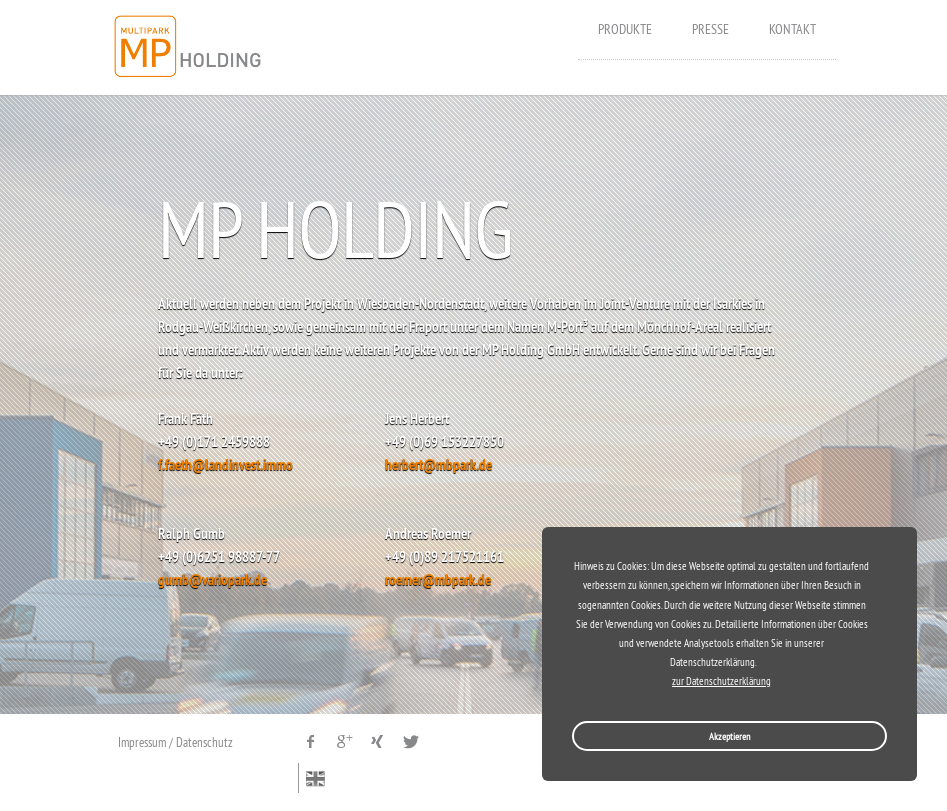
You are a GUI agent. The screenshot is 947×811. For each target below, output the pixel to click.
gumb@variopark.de (212, 579)
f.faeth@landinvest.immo (225, 464)
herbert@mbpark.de (438, 464)
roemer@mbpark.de (438, 579)
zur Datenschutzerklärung (721, 681)
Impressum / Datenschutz (175, 742)
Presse (710, 29)
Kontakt (792, 29)
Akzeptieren (729, 736)
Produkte (625, 29)
